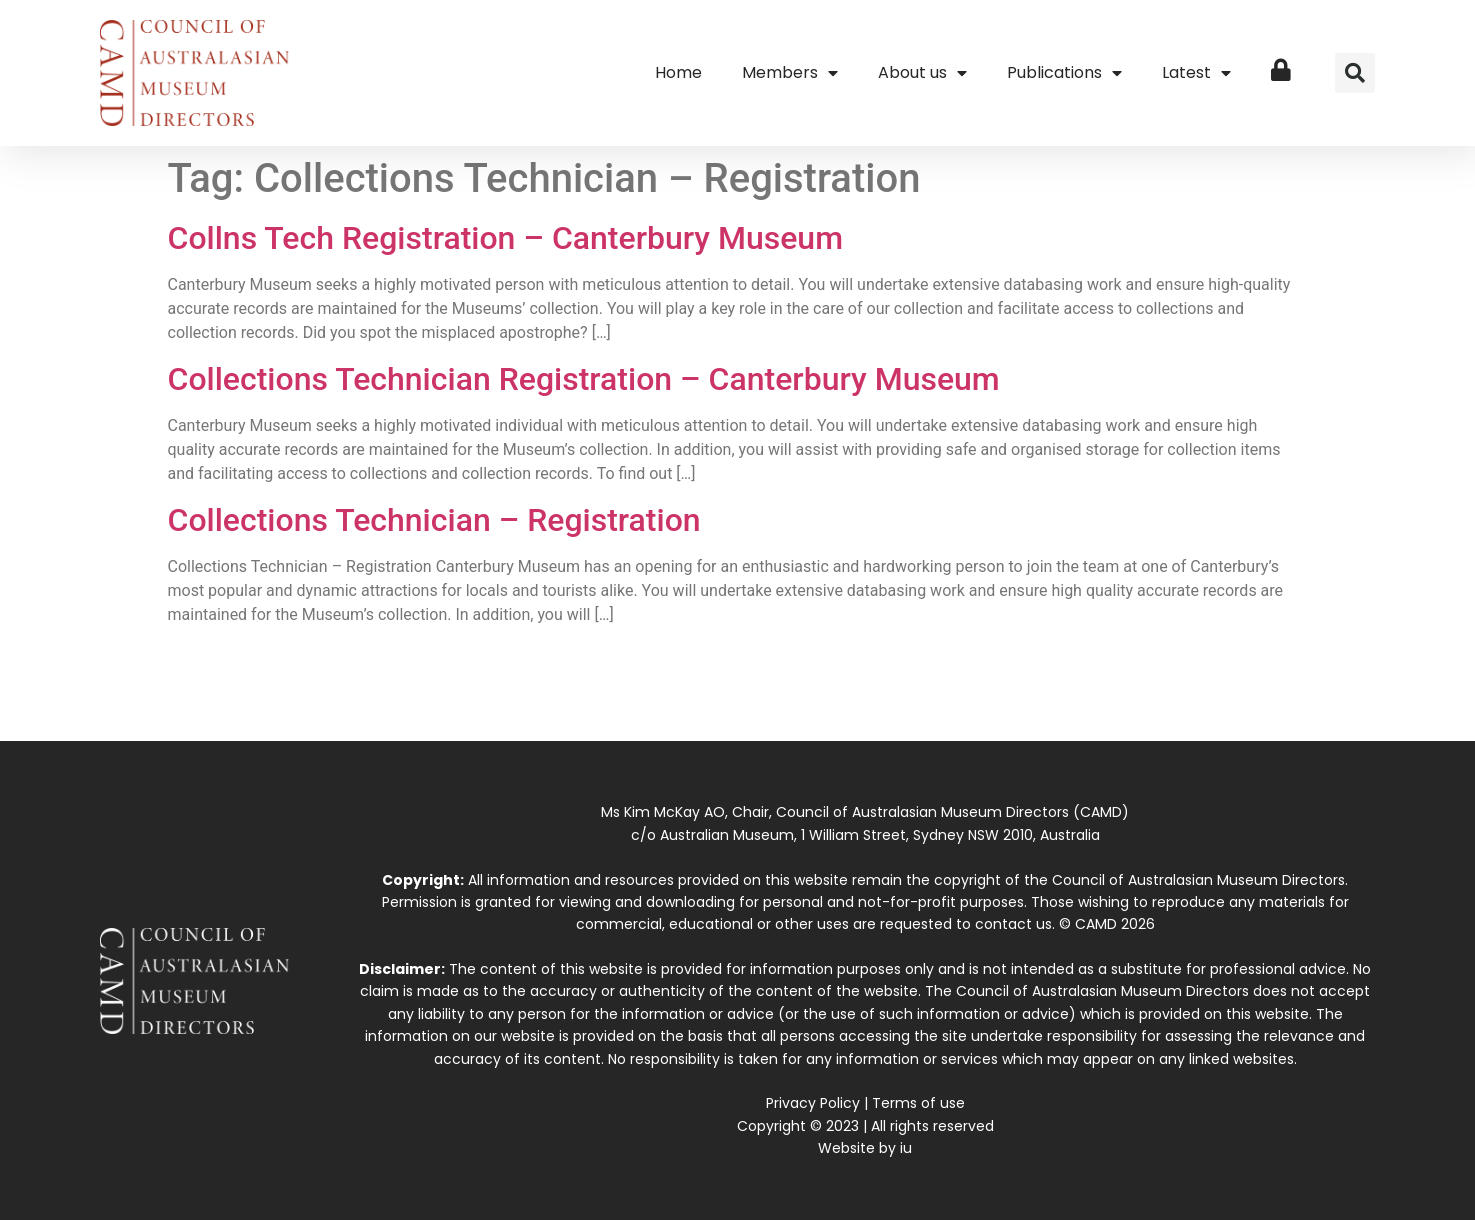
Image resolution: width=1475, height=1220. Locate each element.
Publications (1064, 73)
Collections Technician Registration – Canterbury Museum (584, 379)
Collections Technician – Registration (434, 520)
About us (922, 73)
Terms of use (918, 1103)
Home (678, 72)
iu (906, 1148)
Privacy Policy (813, 1103)
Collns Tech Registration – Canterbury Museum (506, 238)
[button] (1355, 73)
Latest (1196, 73)
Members (790, 73)
